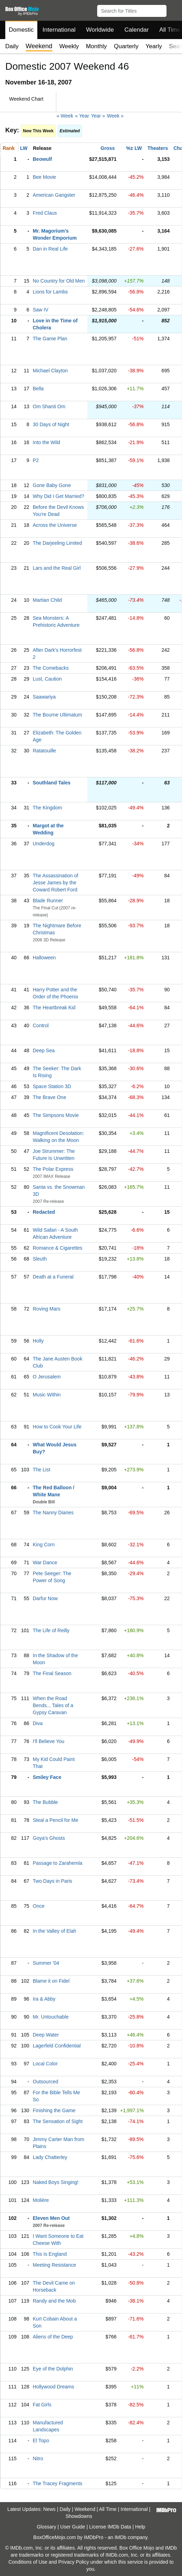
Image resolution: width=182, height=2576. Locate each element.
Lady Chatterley (50, 2157)
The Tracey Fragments (57, 2483)
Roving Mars (47, 1309)
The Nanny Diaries (53, 1512)
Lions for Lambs (50, 292)
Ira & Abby (44, 1999)
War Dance (45, 1562)
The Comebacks (51, 668)
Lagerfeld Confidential (57, 2045)
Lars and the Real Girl (57, 568)
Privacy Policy (73, 2562)
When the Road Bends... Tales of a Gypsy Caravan (53, 1705)
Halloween (44, 957)
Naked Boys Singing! (56, 2182)
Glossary (46, 2527)
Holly (38, 1341)
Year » (98, 116)
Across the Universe (55, 525)
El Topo (41, 2440)
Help (140, 2527)
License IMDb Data (110, 2527)
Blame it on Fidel (51, 1981)
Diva (38, 1723)
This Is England (50, 2254)
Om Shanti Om (49, 406)
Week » (115, 116)
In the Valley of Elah (54, 1931)
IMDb (120, 2537)
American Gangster (54, 195)
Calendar (137, 29)
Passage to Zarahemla (57, 1863)
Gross (108, 148)
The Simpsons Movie (56, 1115)
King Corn (44, 1544)
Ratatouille (44, 750)
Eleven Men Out (51, 2218)
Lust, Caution (47, 679)
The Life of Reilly (51, 1630)
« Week (65, 116)
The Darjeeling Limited (57, 543)
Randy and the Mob (54, 2301)
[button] (173, 9)
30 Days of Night (51, 424)
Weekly (69, 46)
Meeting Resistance (54, 2265)
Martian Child (47, 600)
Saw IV (40, 309)
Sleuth (40, 1259)
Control (41, 1025)
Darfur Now (45, 1598)
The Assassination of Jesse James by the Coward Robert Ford (55, 882)
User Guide (72, 2527)
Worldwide (100, 29)
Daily (12, 46)
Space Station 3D (52, 1086)
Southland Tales (51, 782)
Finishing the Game (54, 2110)
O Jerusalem (47, 1376)
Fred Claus (45, 213)
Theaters (158, 148)
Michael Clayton (50, 370)
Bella (38, 388)
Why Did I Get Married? (58, 496)
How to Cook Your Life (57, 1426)
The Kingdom (47, 807)
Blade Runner (48, 900)
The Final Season (52, 1673)
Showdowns (78, 2516)
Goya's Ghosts (49, 1838)
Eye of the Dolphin (53, 2369)
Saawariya (44, 697)
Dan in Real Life (50, 249)
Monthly (96, 46)
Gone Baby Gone (52, 485)
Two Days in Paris (52, 1881)
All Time (108, 2509)
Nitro (38, 2458)
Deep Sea (44, 1050)
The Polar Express (53, 1169)
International (59, 29)
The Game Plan (50, 338)
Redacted (44, 1212)
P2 (36, 460)
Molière (41, 2200)
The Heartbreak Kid (54, 1007)
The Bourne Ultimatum (57, 715)
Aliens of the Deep (53, 2337)
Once (38, 1906)
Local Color (45, 2063)
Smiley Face (47, 1777)
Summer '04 (46, 1963)
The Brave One (49, 1097)
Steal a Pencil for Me (55, 1820)
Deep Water (46, 2035)
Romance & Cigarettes (57, 1248)
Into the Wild (46, 442)
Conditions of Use (28, 2562)
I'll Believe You (48, 1741)
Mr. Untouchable (51, 2017)
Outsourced (45, 2081)
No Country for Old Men (59, 281)
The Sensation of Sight (58, 2121)
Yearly (153, 46)
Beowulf (42, 159)
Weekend (85, 2509)
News (49, 2509)
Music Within (47, 1394)
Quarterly (126, 46)
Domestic (21, 29)
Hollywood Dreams (53, 2386)
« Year (82, 116)
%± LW (134, 148)
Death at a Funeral (53, 1277)
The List (41, 1469)
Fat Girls (42, 2404)
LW (23, 148)
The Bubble (45, 1802)
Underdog (44, 843)
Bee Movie (44, 177)
